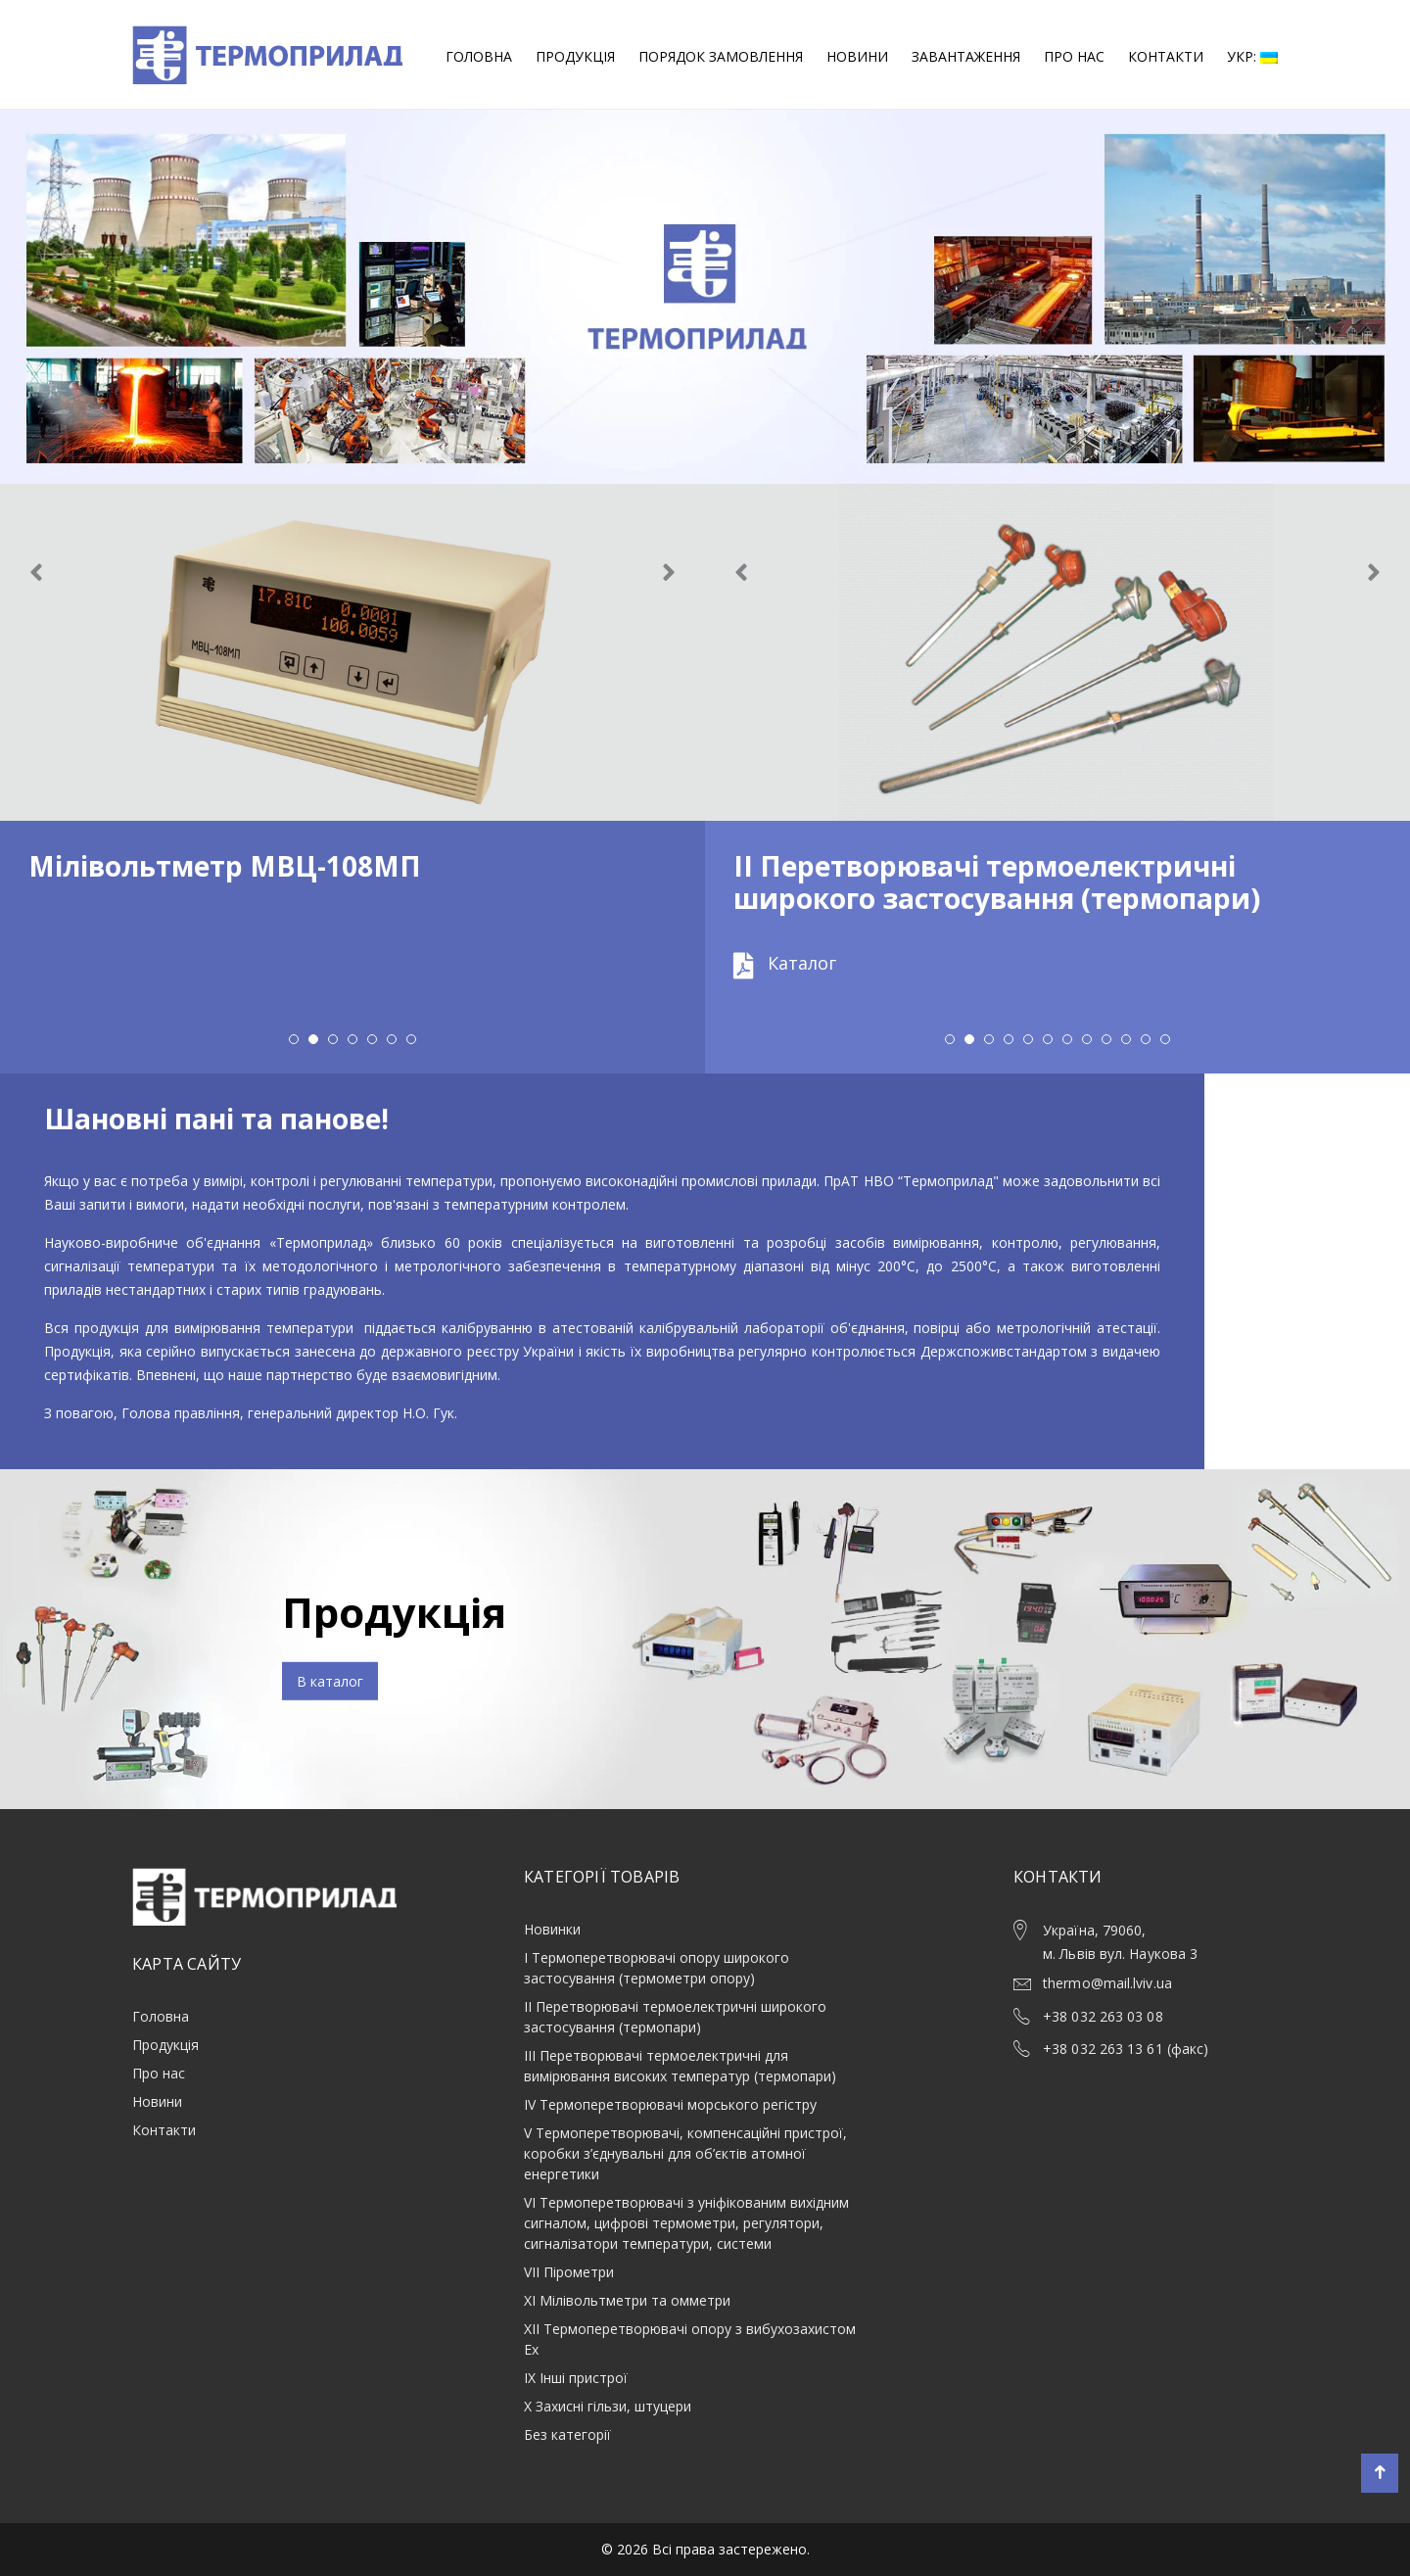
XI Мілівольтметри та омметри (627, 2300)
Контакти (1165, 56)
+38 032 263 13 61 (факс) (1125, 2048)
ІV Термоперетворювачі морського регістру (670, 2104)
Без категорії (567, 2434)
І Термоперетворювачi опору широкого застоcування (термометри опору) (656, 1967)
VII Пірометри (569, 2272)
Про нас (1074, 56)
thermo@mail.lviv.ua (1107, 1983)
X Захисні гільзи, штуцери (607, 2406)
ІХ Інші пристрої (576, 2377)
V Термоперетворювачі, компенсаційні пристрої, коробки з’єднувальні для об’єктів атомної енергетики (685, 2153)
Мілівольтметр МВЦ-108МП (224, 865)
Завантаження (966, 56)
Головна (479, 56)
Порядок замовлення (720, 56)
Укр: (1252, 56)
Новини (857, 56)
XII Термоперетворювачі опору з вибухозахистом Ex (690, 2339)
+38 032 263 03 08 (1103, 2016)
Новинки (552, 1929)
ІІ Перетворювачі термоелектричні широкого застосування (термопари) (996, 882)
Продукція (575, 56)
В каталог (330, 1681)
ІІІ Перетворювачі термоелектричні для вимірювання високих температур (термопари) (680, 2065)
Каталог (784, 963)
